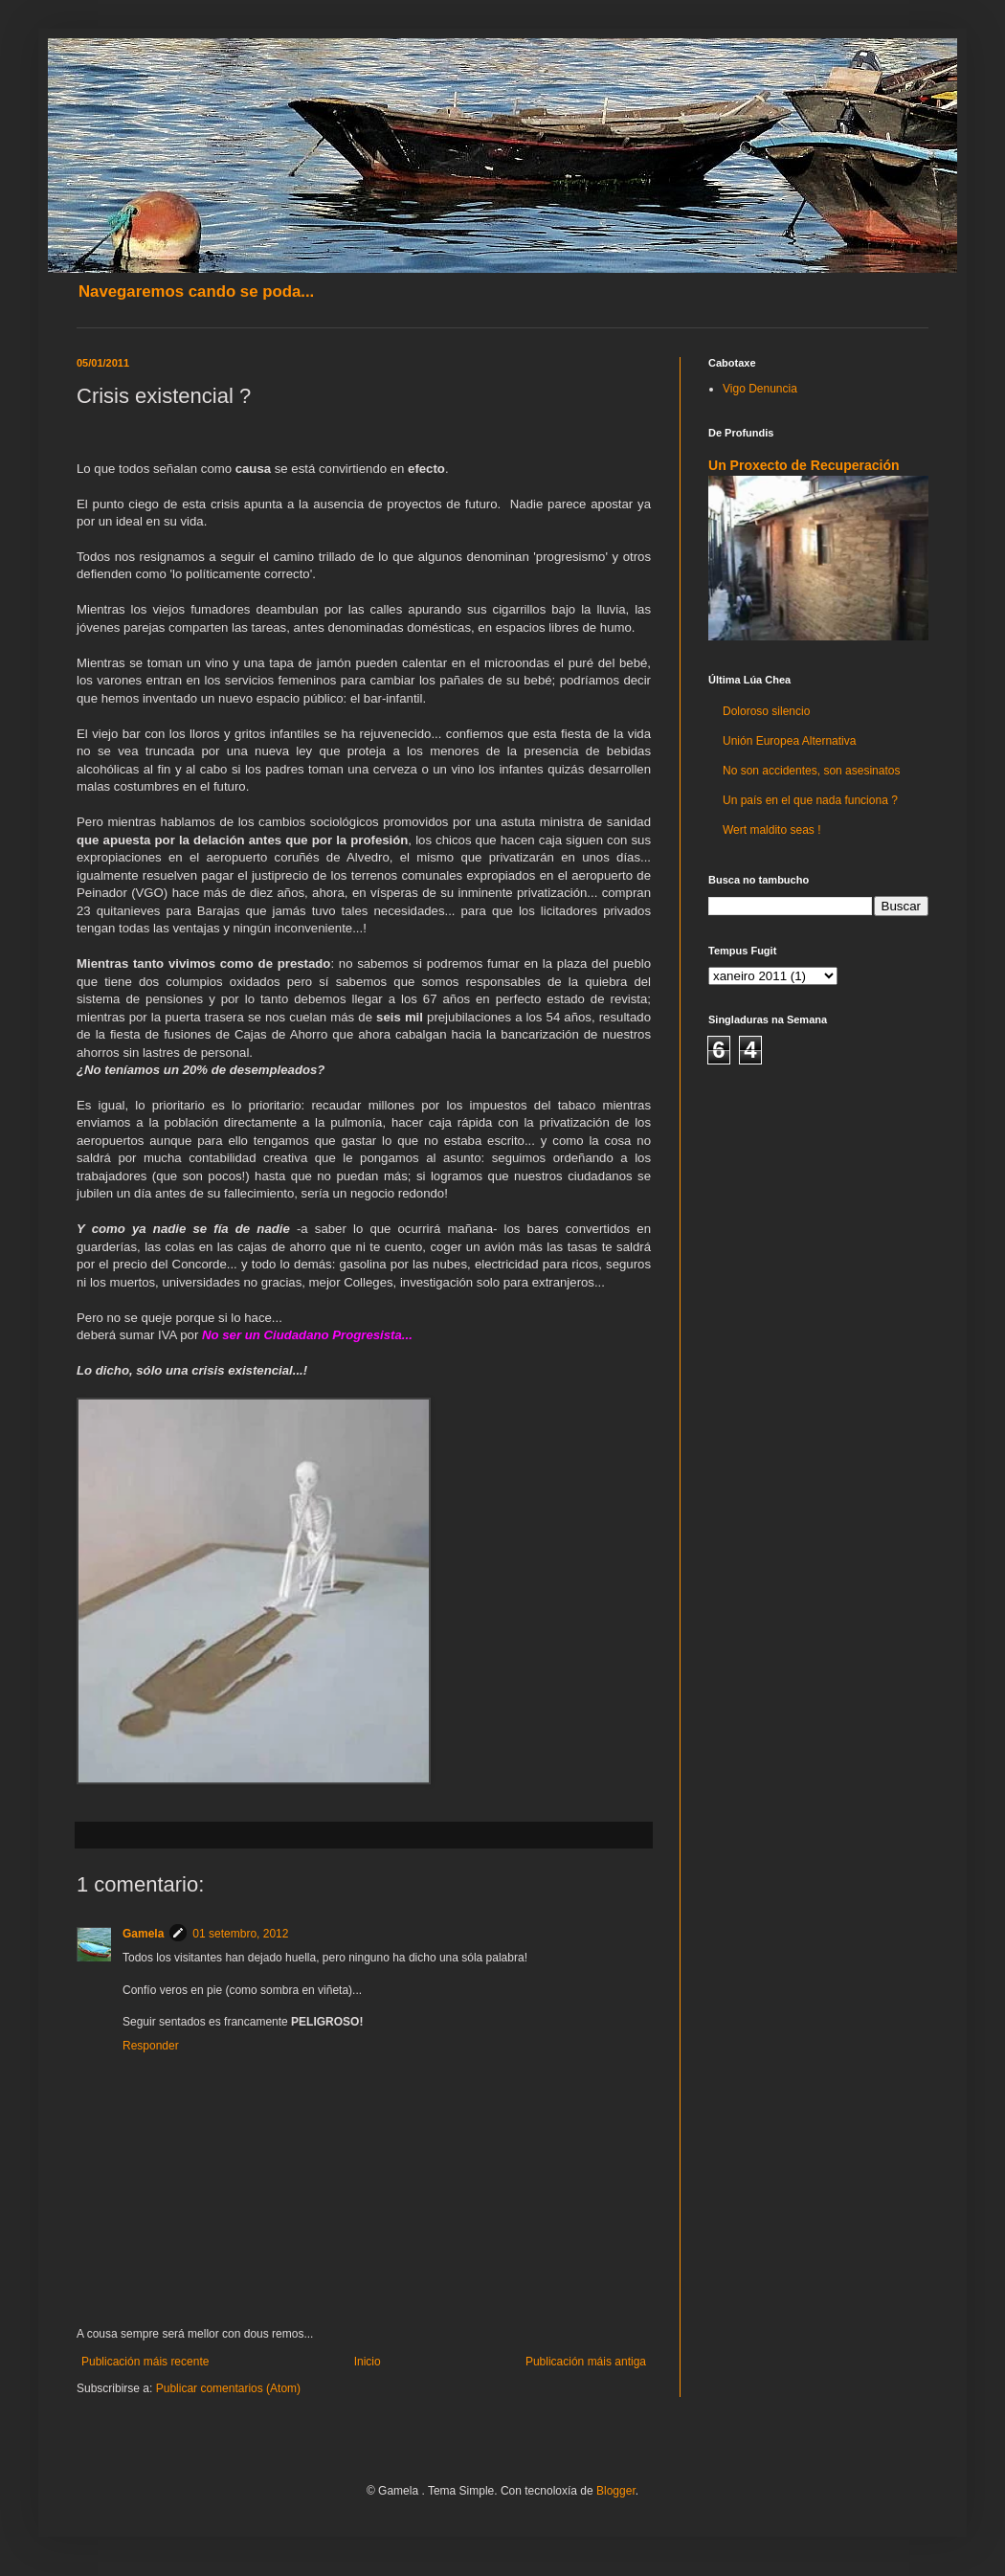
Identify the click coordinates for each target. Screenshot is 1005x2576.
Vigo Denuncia (760, 388)
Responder (151, 2045)
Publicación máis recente (145, 2361)
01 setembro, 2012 (240, 1933)
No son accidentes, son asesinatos (811, 770)
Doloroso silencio (766, 711)
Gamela (143, 1933)
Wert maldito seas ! (771, 830)
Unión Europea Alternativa (789, 741)
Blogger (616, 2491)
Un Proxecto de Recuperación (804, 465)
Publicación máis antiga (585, 2361)
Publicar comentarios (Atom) (228, 2388)
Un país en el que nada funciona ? (810, 800)
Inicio (367, 2361)
